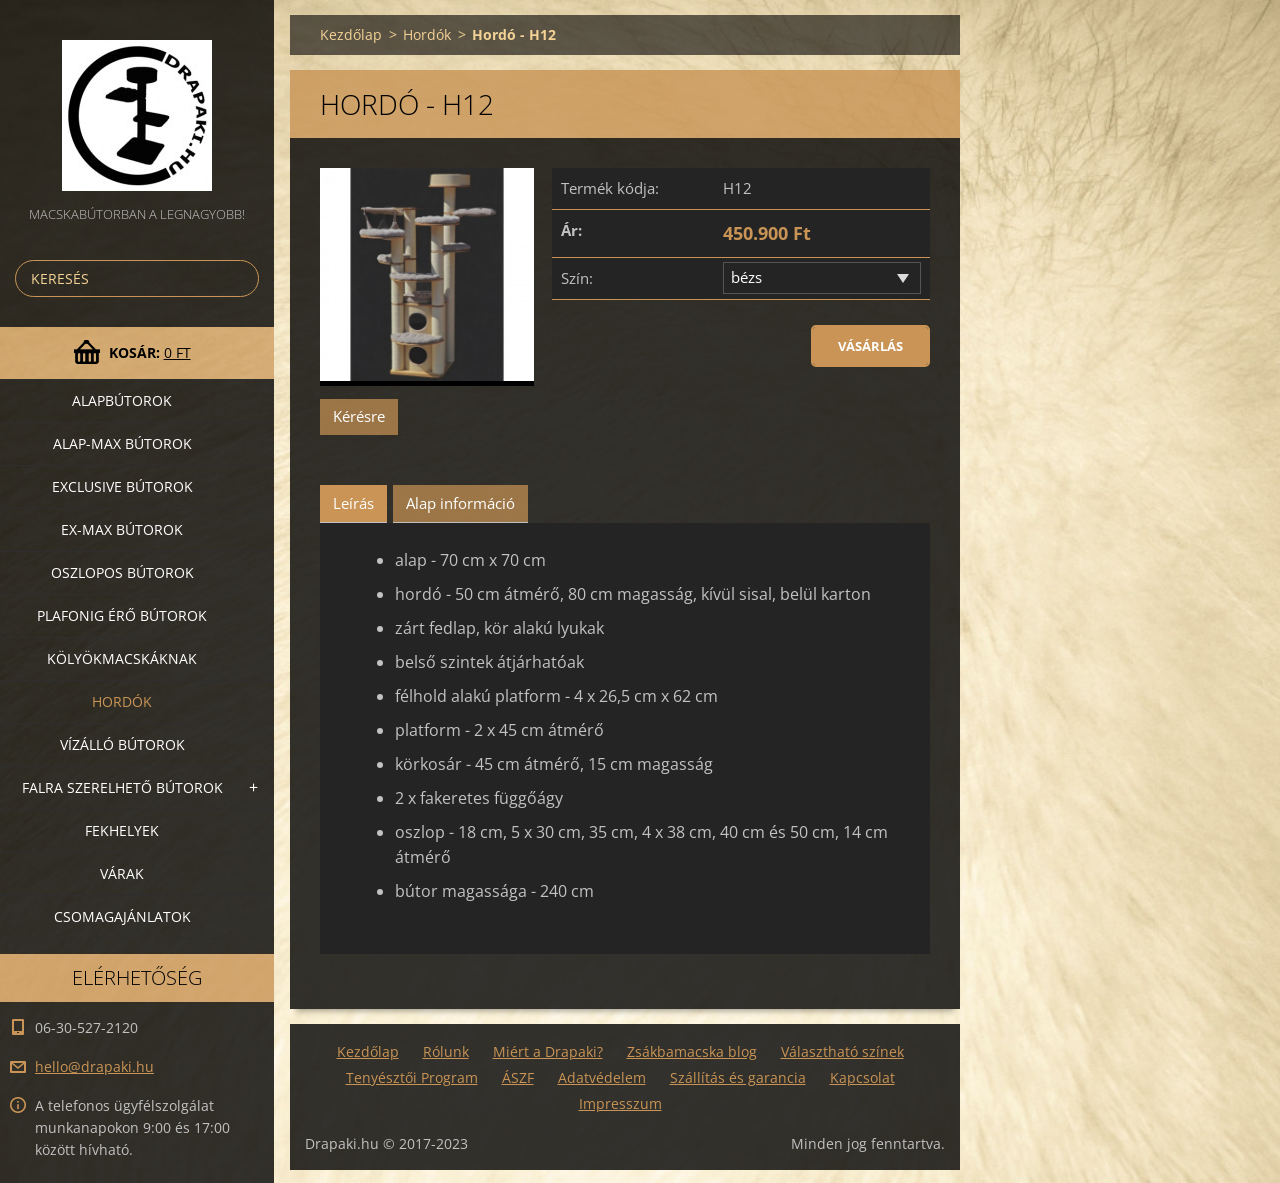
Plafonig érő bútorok (122, 615)
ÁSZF (518, 1077)
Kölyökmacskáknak (122, 658)
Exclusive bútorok (122, 486)
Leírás (353, 503)
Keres (240, 278)
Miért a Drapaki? (548, 1051)
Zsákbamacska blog (692, 1051)
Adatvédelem (602, 1077)
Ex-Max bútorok (122, 529)
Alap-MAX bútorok (122, 443)
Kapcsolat (862, 1077)
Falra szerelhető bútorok (122, 787)
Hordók (122, 701)
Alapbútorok (122, 400)
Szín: (577, 278)
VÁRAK (122, 873)
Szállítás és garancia (738, 1077)
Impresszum (620, 1103)
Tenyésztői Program (412, 1077)
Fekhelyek (122, 830)
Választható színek (842, 1051)
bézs (746, 277)
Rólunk (446, 1051)
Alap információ (460, 503)
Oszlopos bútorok (122, 572)
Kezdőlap (351, 34)
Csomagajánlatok (122, 916)
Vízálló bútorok (122, 744)
